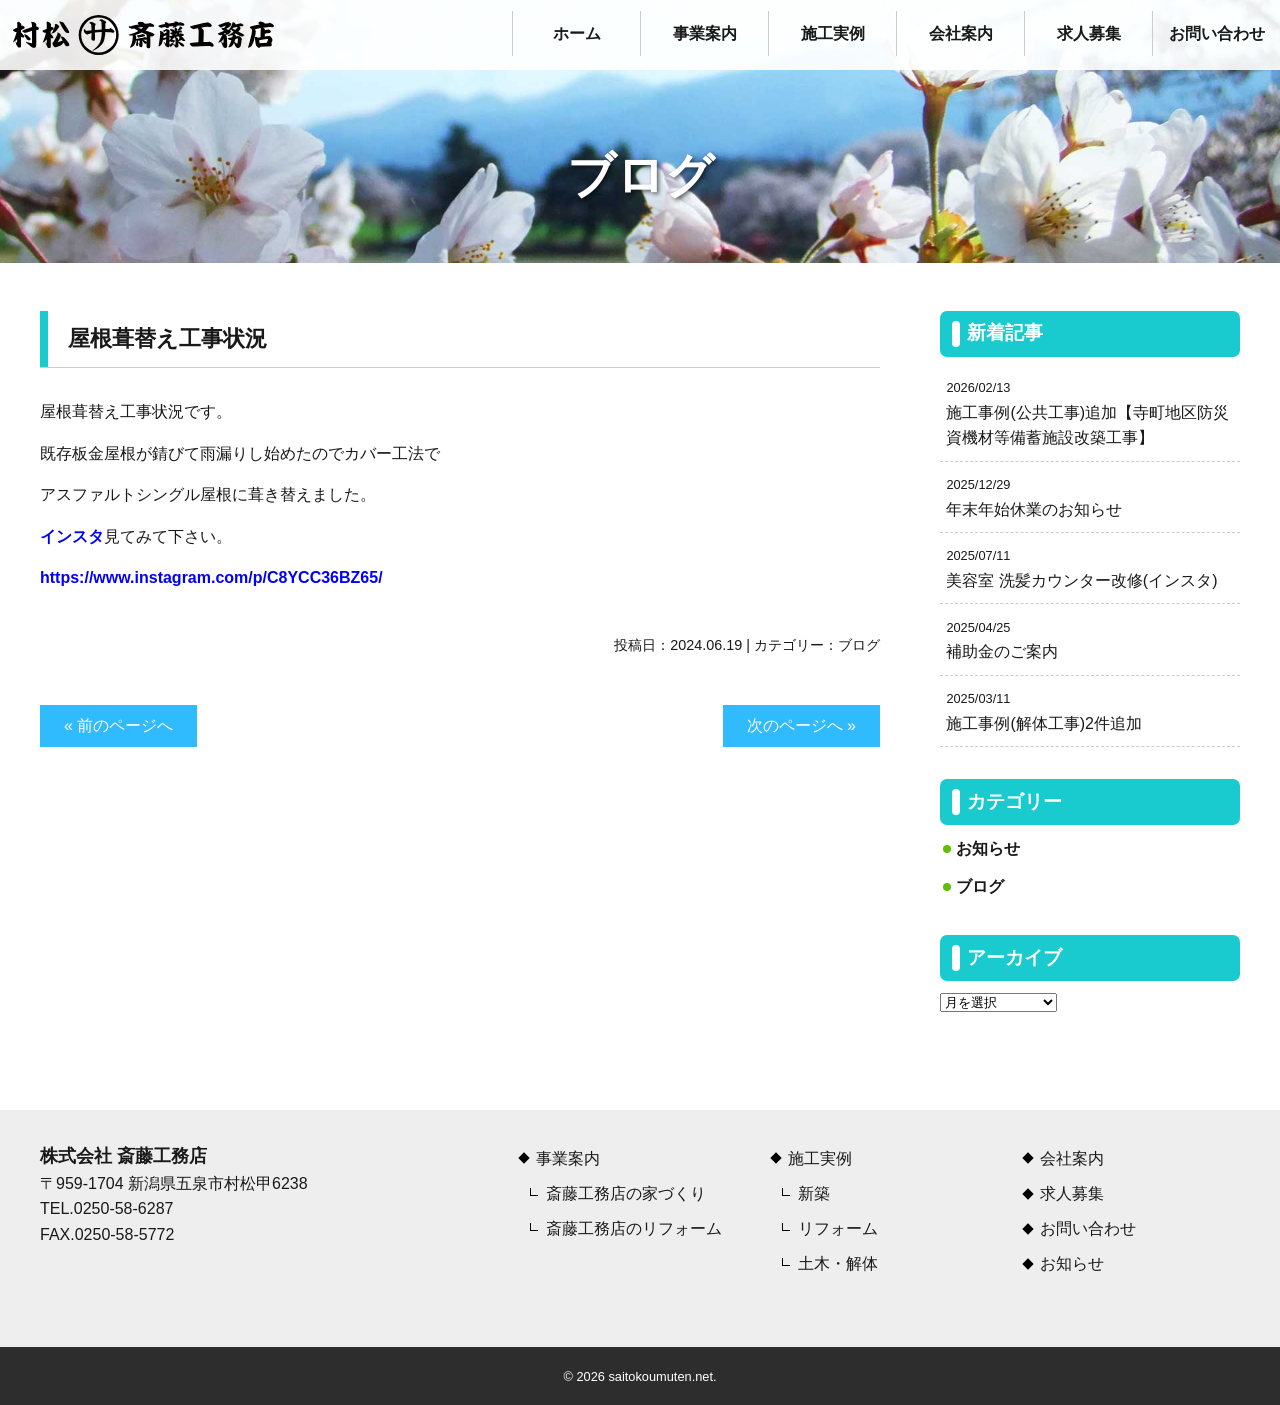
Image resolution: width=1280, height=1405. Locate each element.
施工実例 (833, 33)
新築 (814, 1193)
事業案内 (705, 33)
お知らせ (988, 848)
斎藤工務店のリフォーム (634, 1228)
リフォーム (838, 1228)
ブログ (859, 645)
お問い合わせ (1217, 33)
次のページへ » (801, 725)
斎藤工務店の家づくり (626, 1193)
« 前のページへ (118, 725)
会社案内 (961, 33)
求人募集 (1089, 33)
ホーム (577, 33)
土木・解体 (838, 1263)
